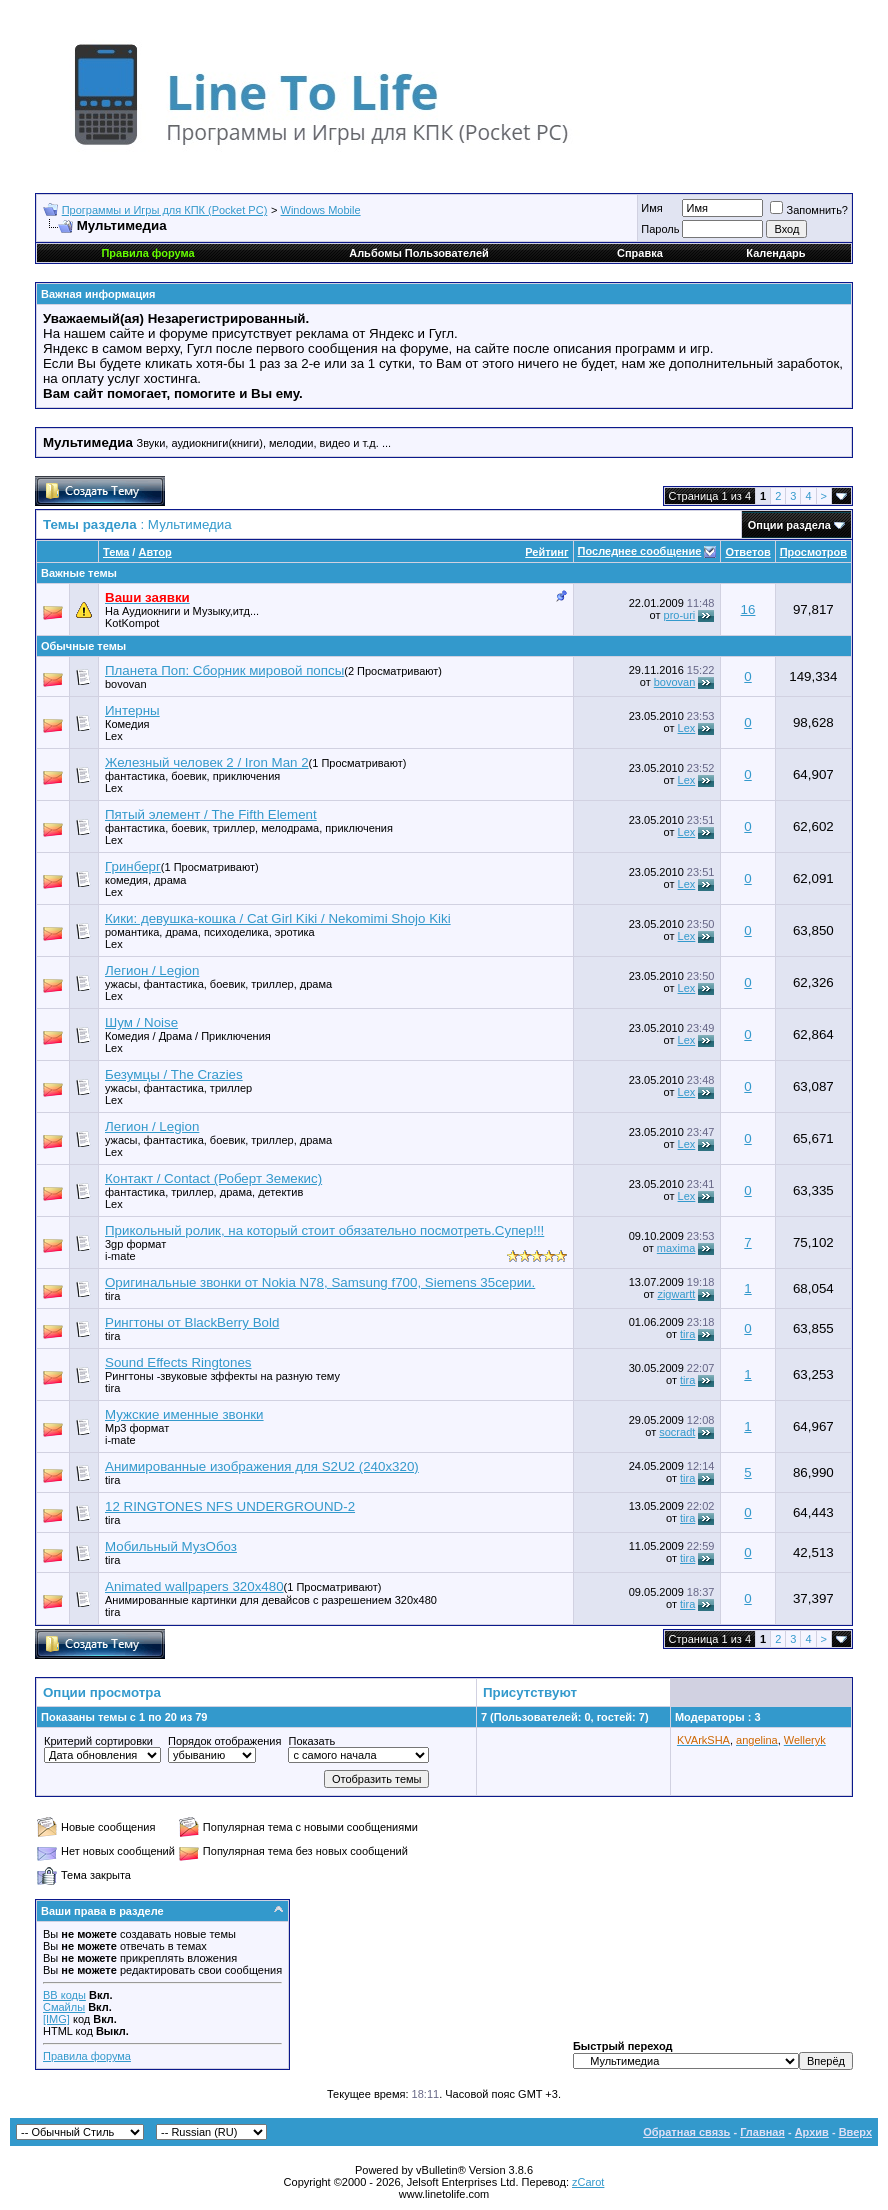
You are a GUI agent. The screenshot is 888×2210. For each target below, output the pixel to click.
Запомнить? (809, 210)
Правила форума (87, 2056)
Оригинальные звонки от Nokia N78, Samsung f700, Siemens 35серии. (320, 1282)
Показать (311, 1741)
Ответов (747, 552)
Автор (154, 552)
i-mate (120, 1256)
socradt (677, 1432)
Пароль (660, 229)
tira (112, 1296)
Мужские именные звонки (184, 1414)
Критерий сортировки (98, 1741)
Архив (812, 2132)
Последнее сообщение (640, 551)
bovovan (126, 684)
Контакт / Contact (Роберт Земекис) (213, 1178)
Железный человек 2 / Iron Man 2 (207, 762)
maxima (676, 1248)
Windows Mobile (321, 210)
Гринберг (133, 866)
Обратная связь (686, 2132)
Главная (762, 2132)
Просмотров (813, 552)
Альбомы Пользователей (419, 253)
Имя (651, 208)
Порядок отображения (224, 1741)
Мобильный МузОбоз (171, 1546)
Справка (640, 253)
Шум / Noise (141, 1022)
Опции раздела (789, 525)
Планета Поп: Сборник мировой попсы (224, 670)
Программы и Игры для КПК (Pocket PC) (165, 210)
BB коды (64, 1995)
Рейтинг (546, 552)
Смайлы (64, 2007)
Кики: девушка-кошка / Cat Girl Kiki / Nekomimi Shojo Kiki (278, 918)
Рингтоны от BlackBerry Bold (192, 1322)
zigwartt (676, 1294)
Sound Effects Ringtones (178, 1362)
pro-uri (680, 615)
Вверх (855, 2132)
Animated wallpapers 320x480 (194, 1586)
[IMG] (56, 2019)
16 (748, 609)
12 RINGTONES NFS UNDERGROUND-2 (230, 1506)
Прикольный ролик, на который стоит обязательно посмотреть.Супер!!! (324, 1230)
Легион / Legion (152, 970)
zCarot (588, 2182)
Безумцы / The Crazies (174, 1074)
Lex (114, 736)
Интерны (132, 710)
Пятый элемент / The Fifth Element (211, 814)
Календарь (775, 253)
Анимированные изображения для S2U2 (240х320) (262, 1466)
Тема (116, 552)
